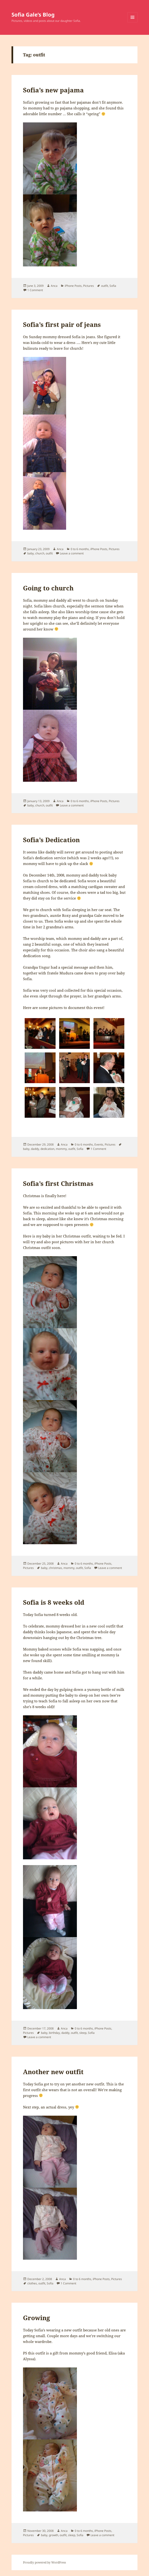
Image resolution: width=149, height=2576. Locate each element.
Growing (36, 2317)
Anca (54, 286)
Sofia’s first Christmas (58, 1183)
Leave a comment (72, 553)
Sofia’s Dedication (51, 839)
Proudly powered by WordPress (44, 2562)
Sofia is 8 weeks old (53, 1602)
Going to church (48, 588)
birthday (54, 2033)
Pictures (88, 286)
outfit (104, 286)
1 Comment (35, 290)
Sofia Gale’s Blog (33, 14)
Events (98, 1144)
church (39, 553)
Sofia (112, 286)
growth (53, 2535)
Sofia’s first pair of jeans (62, 324)
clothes (32, 2283)
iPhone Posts (73, 286)
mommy (61, 1149)
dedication (47, 1149)
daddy (35, 1149)
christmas (55, 1568)
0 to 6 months (80, 549)
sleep (82, 2033)
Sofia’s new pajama (53, 90)
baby (30, 553)
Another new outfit (53, 2071)
